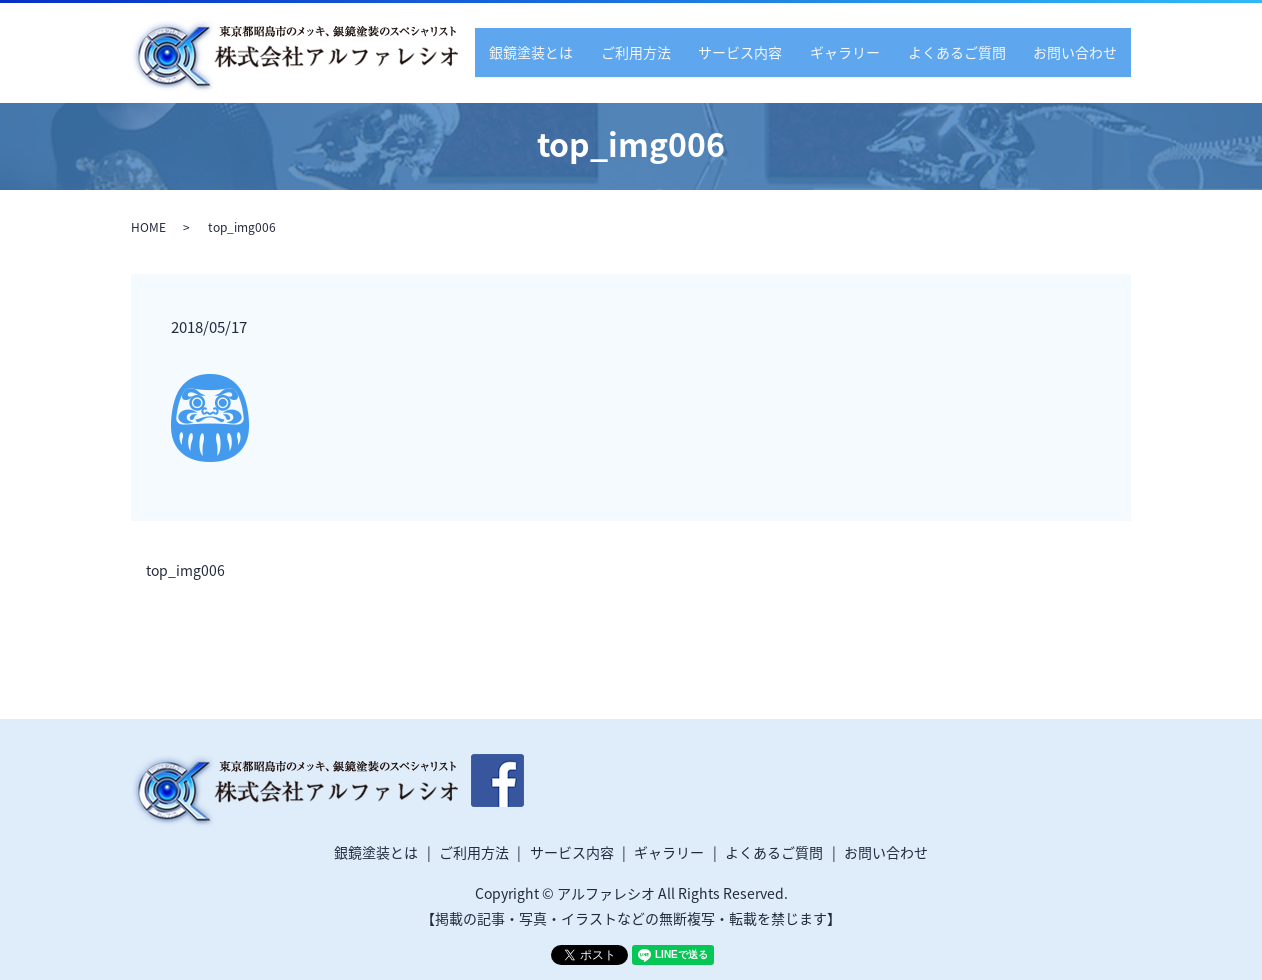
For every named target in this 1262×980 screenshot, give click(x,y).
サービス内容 (768, 51)
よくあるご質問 (969, 51)
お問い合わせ (1079, 51)
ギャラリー (865, 51)
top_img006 (185, 570)
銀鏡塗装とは (575, 51)
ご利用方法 (672, 51)
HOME (148, 227)
